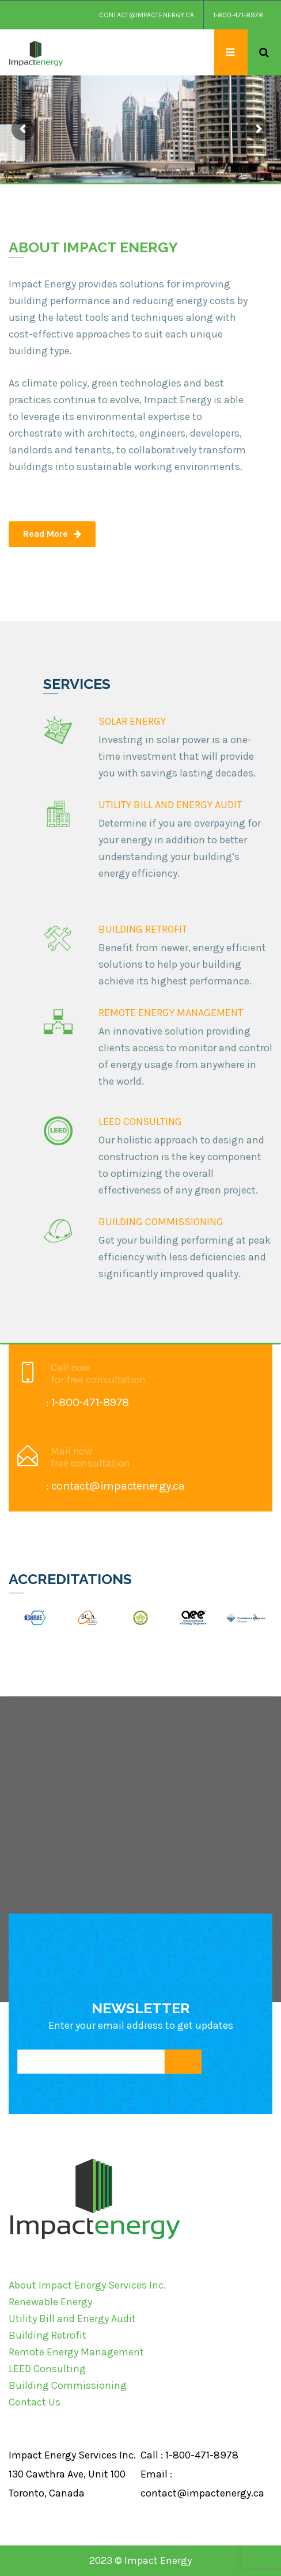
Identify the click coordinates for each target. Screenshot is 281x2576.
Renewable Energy (50, 2301)
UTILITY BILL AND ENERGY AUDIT (170, 804)
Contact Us (34, 2402)
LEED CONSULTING (140, 1121)
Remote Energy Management (76, 2352)
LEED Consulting (47, 2368)
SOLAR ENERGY (132, 721)
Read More (52, 534)
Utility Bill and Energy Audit (72, 2318)
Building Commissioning (68, 2385)
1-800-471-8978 (238, 15)
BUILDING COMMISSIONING (160, 1221)
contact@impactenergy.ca (146, 15)
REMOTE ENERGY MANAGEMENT (170, 1012)
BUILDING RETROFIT (142, 929)
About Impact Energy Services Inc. (87, 2285)
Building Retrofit (47, 2335)
